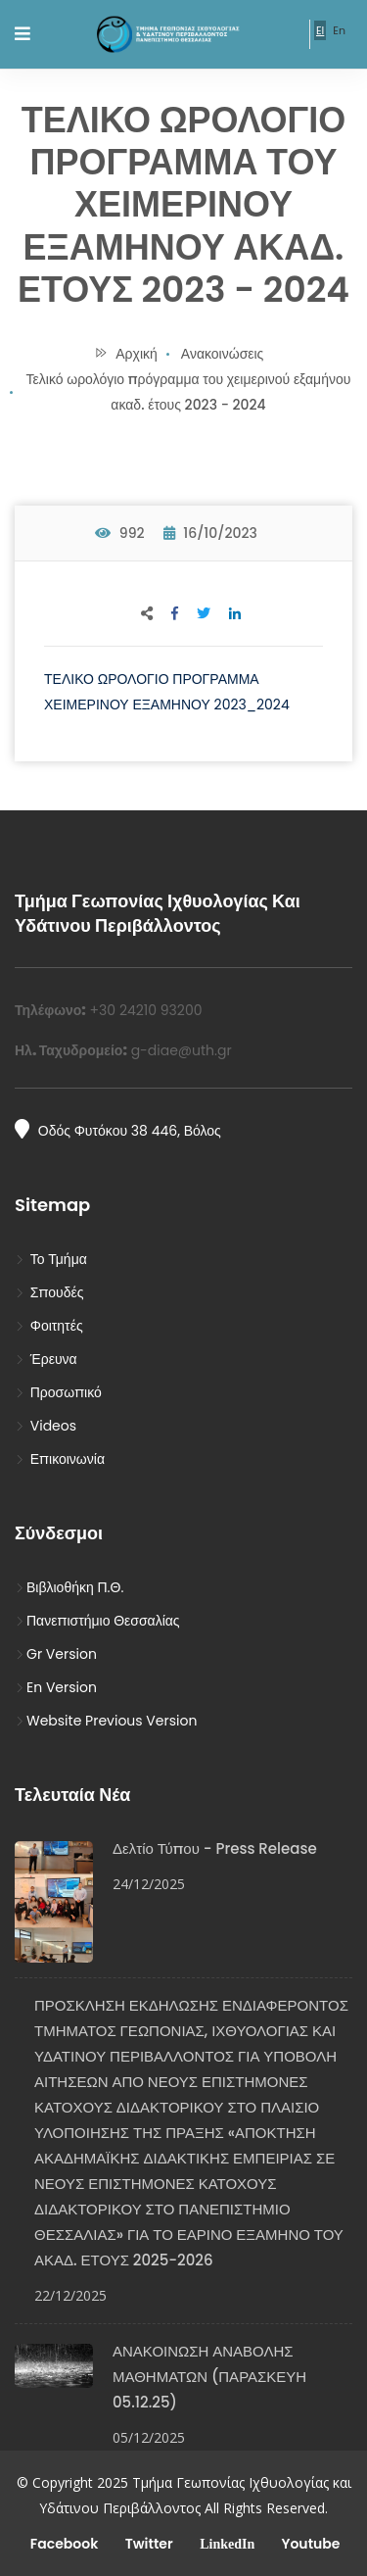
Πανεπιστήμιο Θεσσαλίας (97, 1620)
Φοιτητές (49, 1326)
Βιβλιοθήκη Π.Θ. (69, 1587)
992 (120, 533)
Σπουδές (49, 1292)
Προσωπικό (58, 1392)
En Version (56, 1687)
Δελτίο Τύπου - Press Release (215, 1848)
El (320, 30)
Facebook (63, 2543)
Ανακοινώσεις (222, 354)
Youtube (309, 2543)
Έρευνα (46, 1359)
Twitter (146, 2543)
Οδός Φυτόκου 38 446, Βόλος (118, 1130)
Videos (45, 1425)
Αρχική (126, 354)
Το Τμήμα (51, 1259)
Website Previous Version (106, 1720)
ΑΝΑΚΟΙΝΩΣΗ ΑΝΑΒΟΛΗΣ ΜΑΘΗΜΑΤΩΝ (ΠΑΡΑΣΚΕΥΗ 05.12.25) (209, 2376)
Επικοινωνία (60, 1459)
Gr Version (56, 1654)
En (339, 30)
